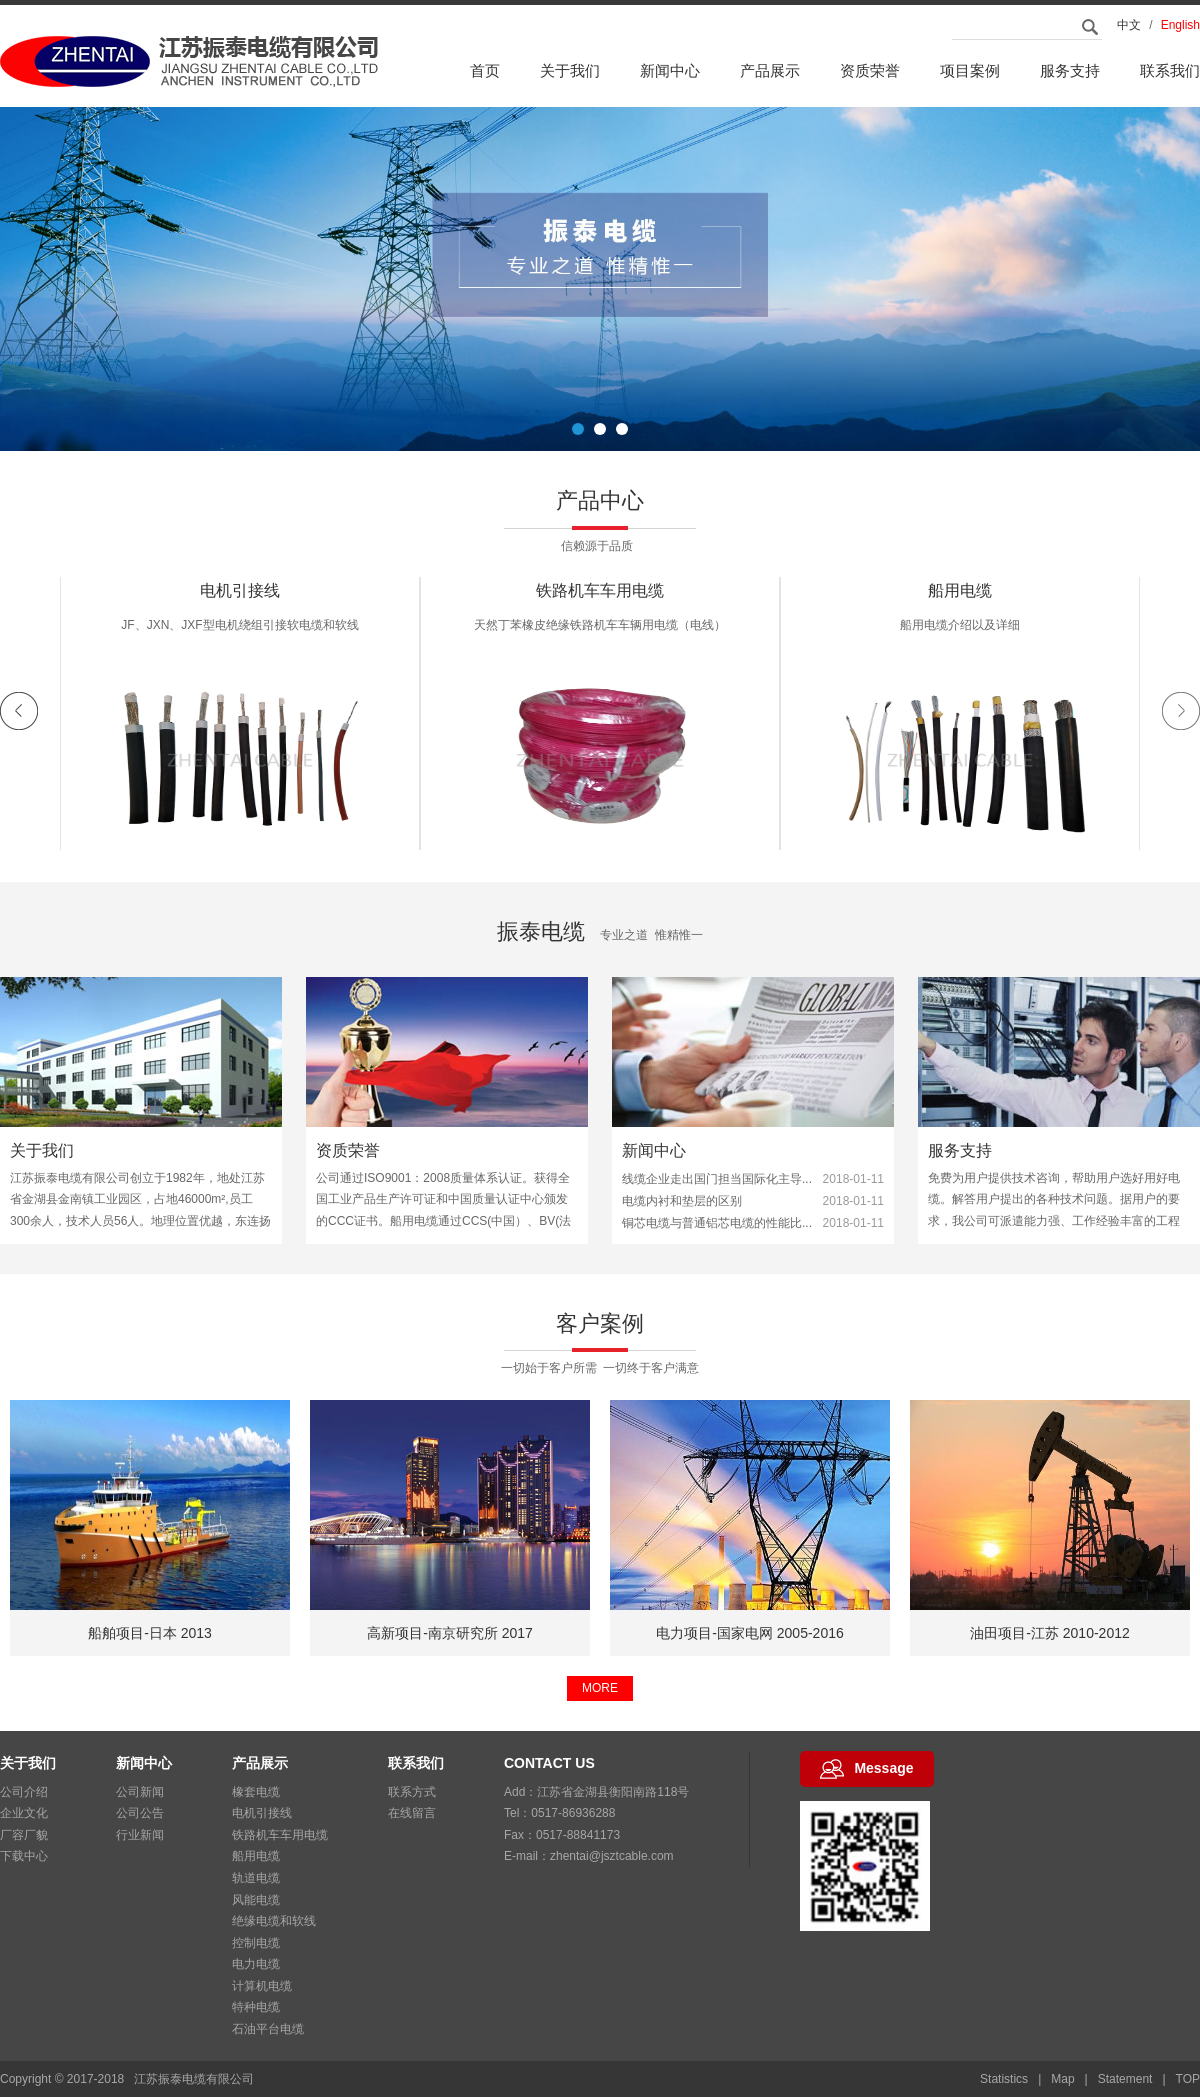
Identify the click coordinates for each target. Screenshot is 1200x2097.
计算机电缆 (262, 1986)
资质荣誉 (870, 70)
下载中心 (24, 1856)
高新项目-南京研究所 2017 (750, 1633)
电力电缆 (256, 1964)
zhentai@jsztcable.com (612, 1856)
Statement (1125, 2079)
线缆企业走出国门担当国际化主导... (717, 1190)
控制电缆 (256, 1943)
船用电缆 (256, 1856)
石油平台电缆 (268, 2029)
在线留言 (412, 1813)
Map (1062, 2079)
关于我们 (570, 70)
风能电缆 (256, 1900)
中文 (1129, 25)
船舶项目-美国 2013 (150, 1633)
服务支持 (1070, 70)
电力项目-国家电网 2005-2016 (1050, 1633)
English (1180, 25)
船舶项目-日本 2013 (450, 1633)
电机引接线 (600, 603)
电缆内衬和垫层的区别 (682, 1212)
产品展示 (770, 70)
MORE (600, 1688)
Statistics (1004, 2079)
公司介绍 (24, 1792)
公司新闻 (140, 1792)
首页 (485, 70)
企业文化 (24, 1813)
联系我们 (1170, 70)
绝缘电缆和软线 (274, 1921)
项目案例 (970, 70)
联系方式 (412, 1792)
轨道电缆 (256, 1878)
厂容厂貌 (24, 1835)
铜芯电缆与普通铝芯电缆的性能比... (717, 1234)
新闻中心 (670, 70)
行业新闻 (140, 1835)
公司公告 (140, 1813)
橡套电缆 (240, 603)
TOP (1188, 2079)
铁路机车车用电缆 (960, 603)
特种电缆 (256, 2007)
